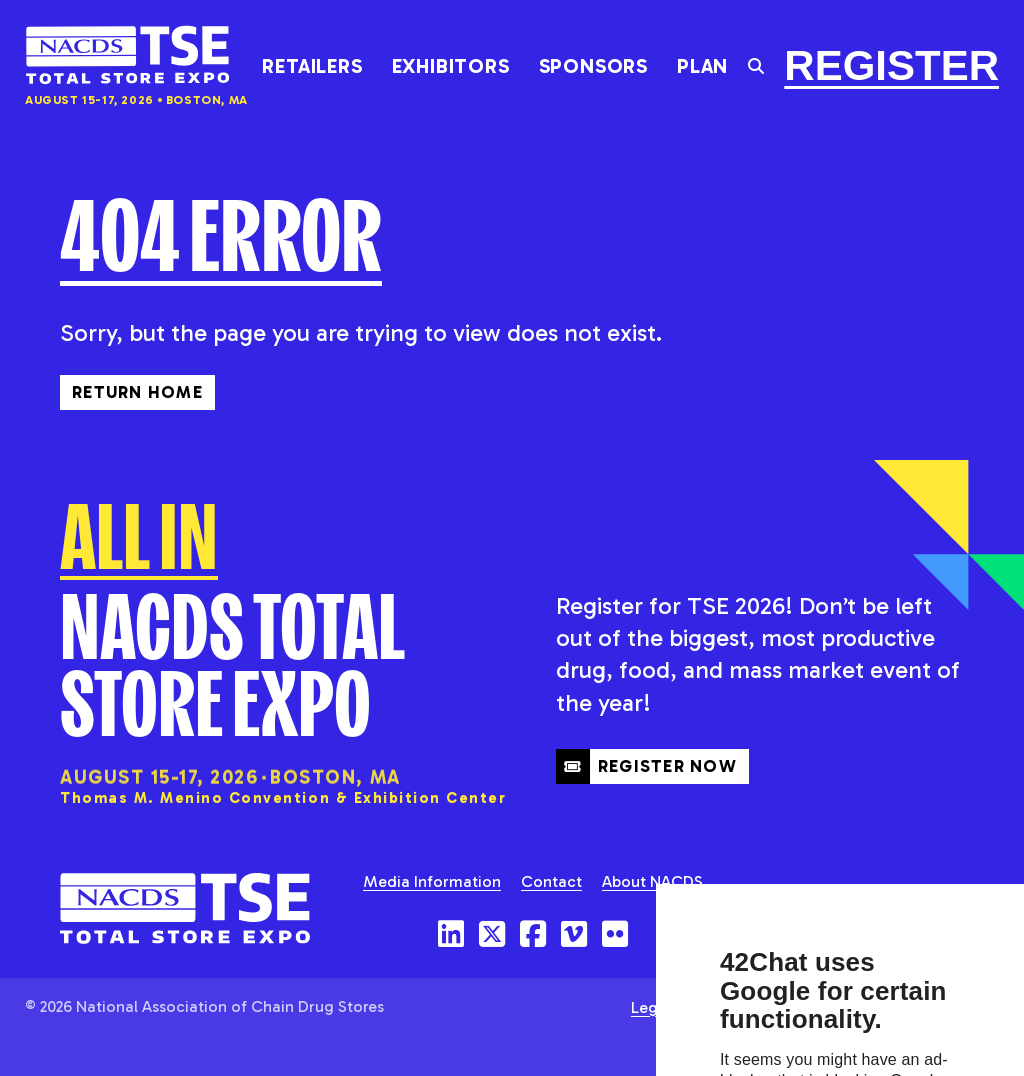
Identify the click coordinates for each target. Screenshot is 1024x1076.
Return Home (137, 392)
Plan (702, 66)
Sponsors (593, 66)
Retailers (312, 66)
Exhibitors (451, 66)
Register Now (646, 766)
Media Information (432, 881)
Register (891, 65)
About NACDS (652, 881)
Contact (551, 881)
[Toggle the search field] (756, 66)
